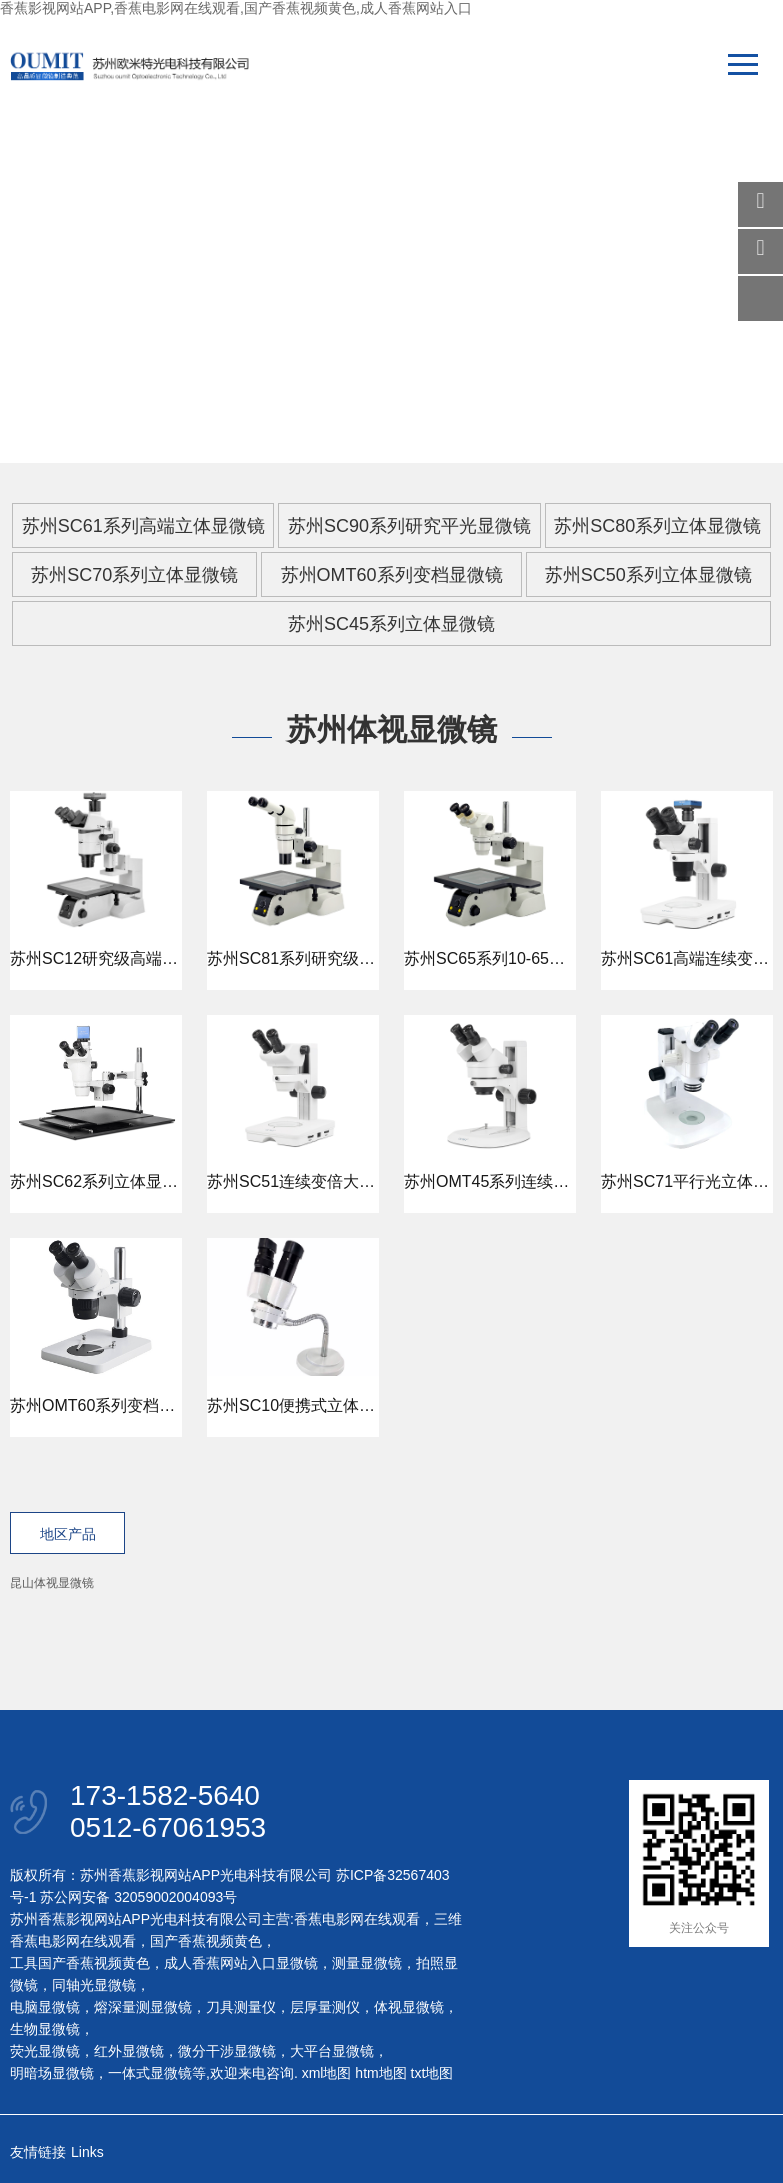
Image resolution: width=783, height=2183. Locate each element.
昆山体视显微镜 (52, 1583)
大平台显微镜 (332, 2051)
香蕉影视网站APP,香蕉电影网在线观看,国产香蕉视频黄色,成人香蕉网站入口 (236, 8)
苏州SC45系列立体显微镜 (391, 624)
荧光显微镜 (45, 2051)
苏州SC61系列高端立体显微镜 (143, 526)
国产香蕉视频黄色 (206, 1941)
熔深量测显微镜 (143, 2007)
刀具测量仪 (241, 2007)
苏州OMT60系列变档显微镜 (392, 575)
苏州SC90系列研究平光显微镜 (409, 526)
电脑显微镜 (45, 2007)
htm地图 (380, 2073)
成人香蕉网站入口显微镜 (241, 1963)
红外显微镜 (129, 2051)
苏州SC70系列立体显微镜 (134, 575)
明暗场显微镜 (52, 2073)
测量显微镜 (367, 1963)
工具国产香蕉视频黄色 (80, 1963)
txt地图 (432, 2073)
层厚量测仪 (325, 2007)
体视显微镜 (409, 2007)
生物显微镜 (45, 2029)
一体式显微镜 (150, 2073)
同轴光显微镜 (94, 1985)
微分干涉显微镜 (227, 2051)
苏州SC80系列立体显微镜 (657, 526)
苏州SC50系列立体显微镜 (648, 575)
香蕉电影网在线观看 (357, 1919)
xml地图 (327, 2073)
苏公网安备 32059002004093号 (136, 1897)
